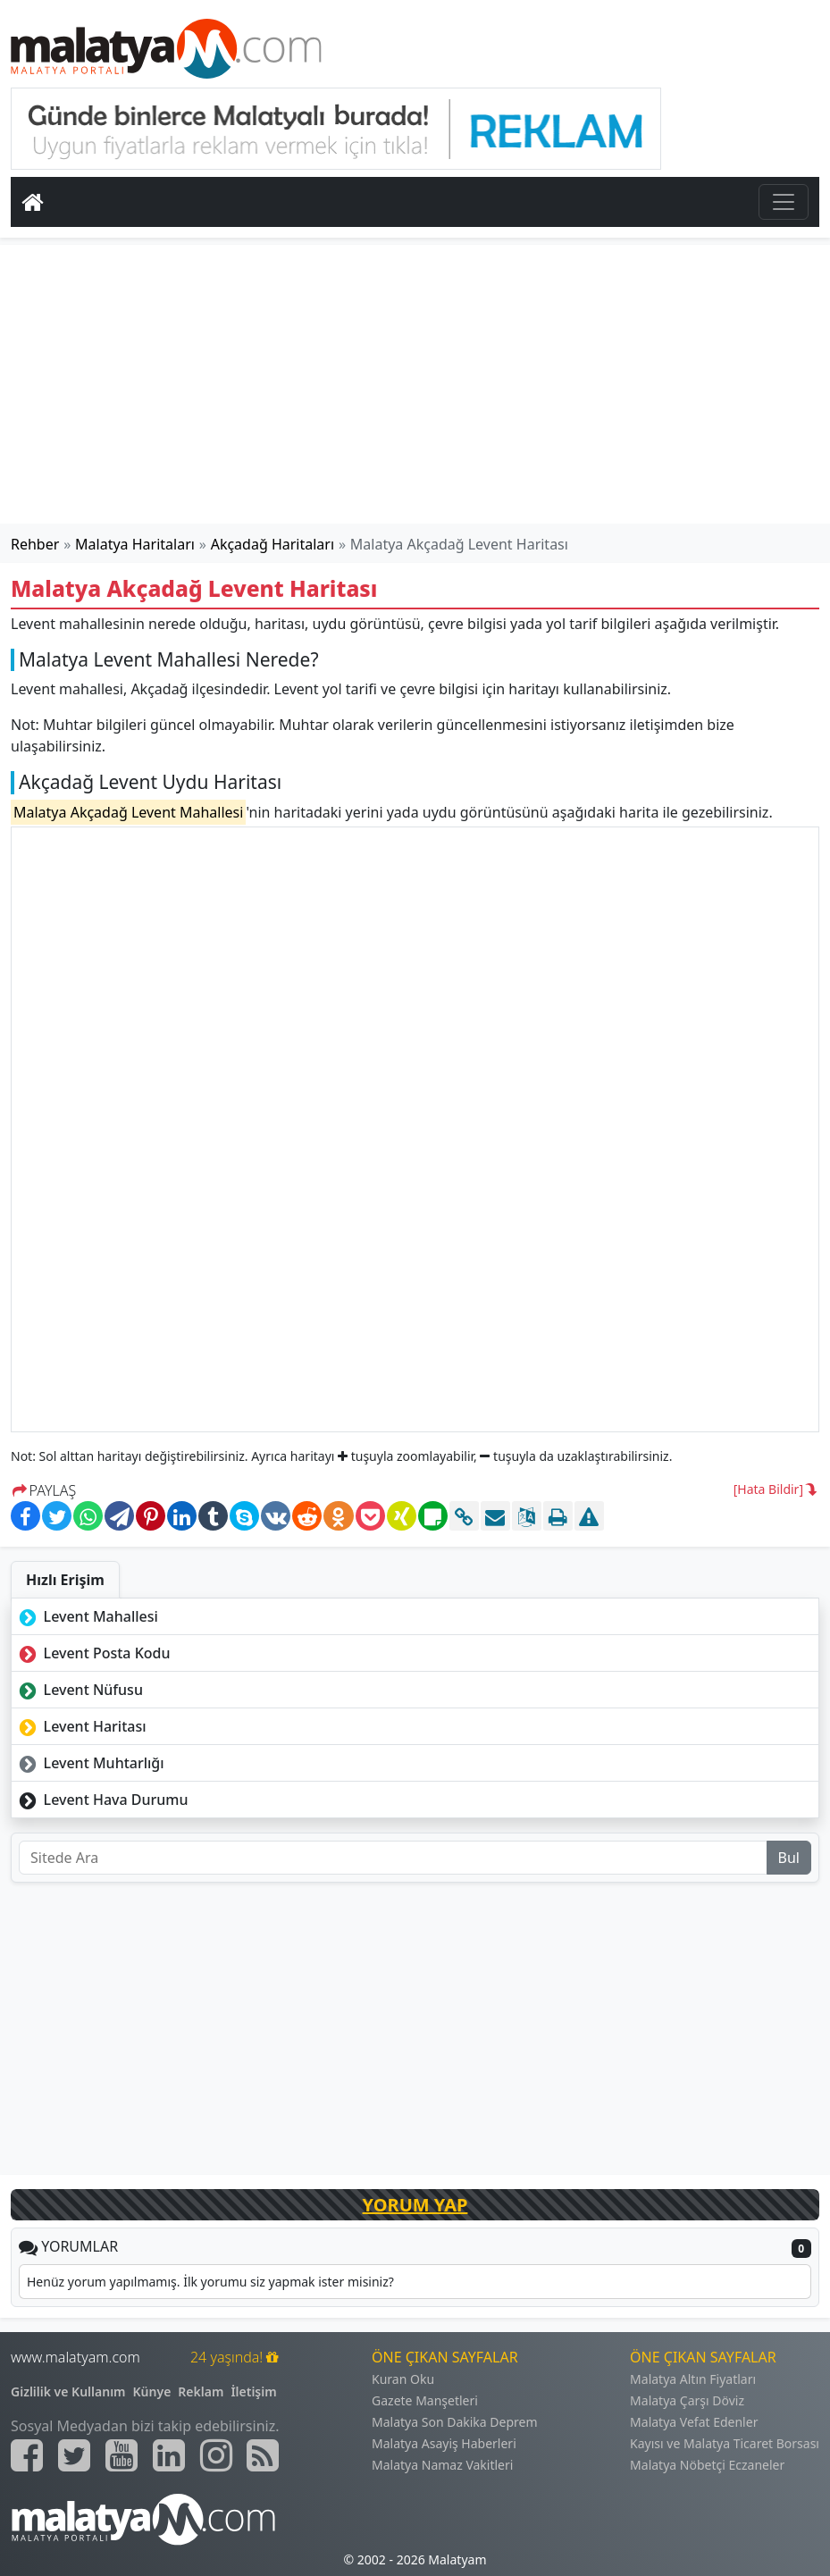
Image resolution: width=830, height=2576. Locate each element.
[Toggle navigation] (784, 202)
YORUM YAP (415, 2205)
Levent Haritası (81, 1726)
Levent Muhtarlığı (89, 1763)
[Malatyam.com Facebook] (27, 2455)
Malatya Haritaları (135, 544)
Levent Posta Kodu (93, 1653)
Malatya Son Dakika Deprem (455, 2421)
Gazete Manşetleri (425, 2400)
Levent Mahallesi (86, 1616)
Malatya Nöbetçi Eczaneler (707, 2464)
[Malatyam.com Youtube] (121, 2455)
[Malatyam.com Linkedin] (169, 2455)
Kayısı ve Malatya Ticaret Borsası (724, 2443)
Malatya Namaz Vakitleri (442, 2464)
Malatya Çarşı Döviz (687, 2400)
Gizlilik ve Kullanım (68, 2391)
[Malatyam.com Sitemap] (263, 2455)
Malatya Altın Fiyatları (693, 2378)
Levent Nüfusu (79, 1689)
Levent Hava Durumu (102, 1799)
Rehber (35, 544)
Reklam (200, 2391)
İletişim (253, 2391)
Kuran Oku (403, 2378)
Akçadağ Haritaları (272, 544)
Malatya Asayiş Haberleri (444, 2443)
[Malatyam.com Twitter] (74, 2455)
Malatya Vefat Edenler (694, 2421)
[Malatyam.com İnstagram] (216, 2455)
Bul (789, 1857)
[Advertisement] (415, 384)
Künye (152, 2391)
